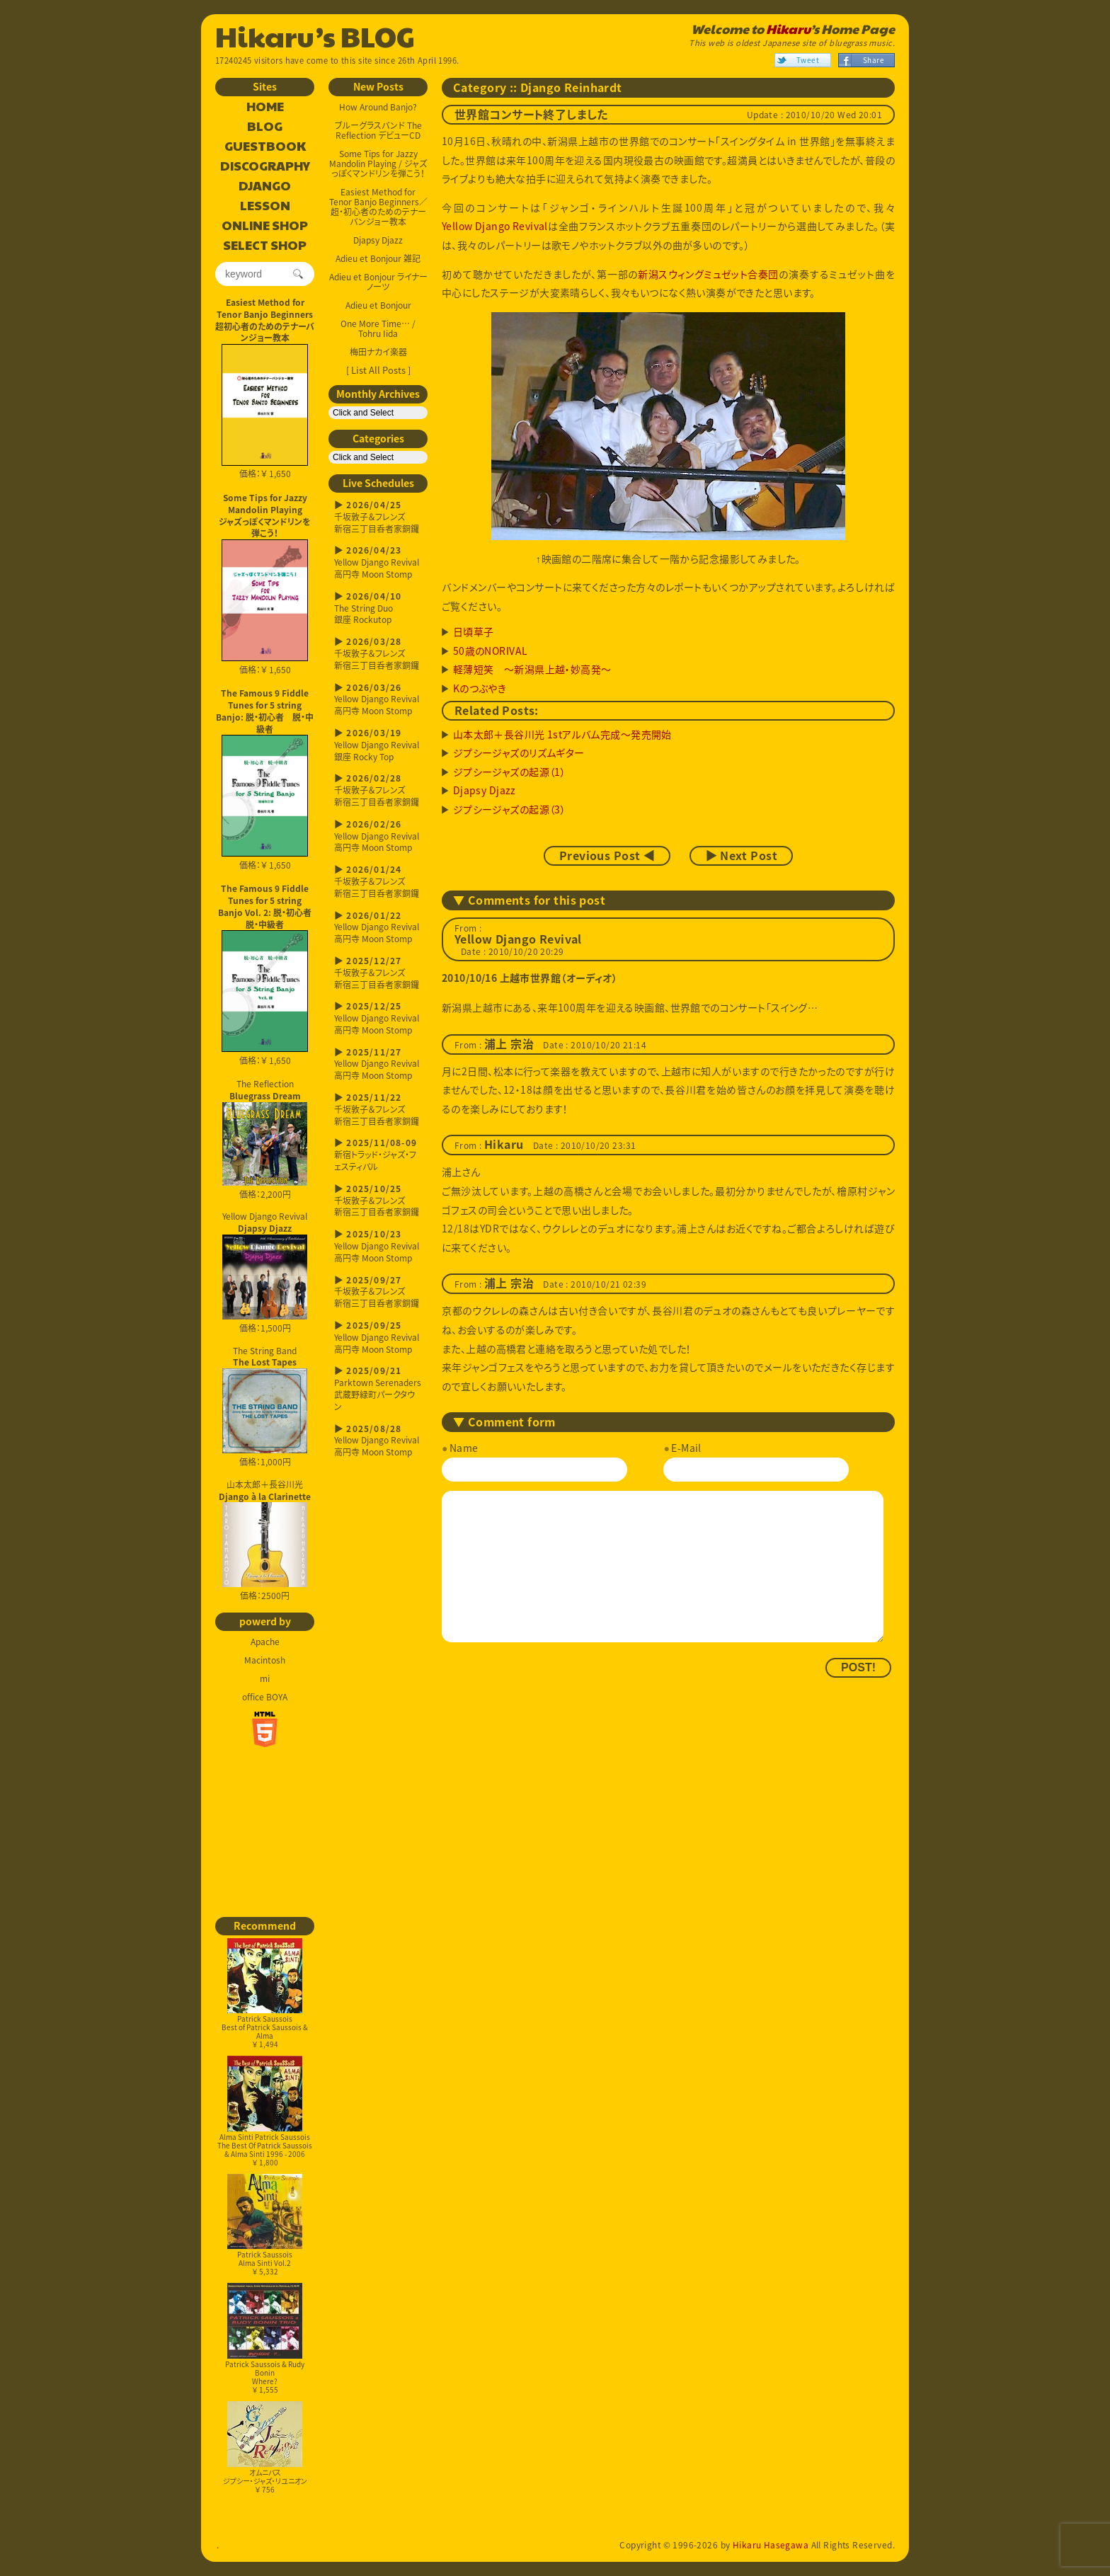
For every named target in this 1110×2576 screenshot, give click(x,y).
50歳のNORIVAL (490, 650)
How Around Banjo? (378, 107)
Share (873, 60)
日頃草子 (473, 631)
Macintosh (264, 1660)
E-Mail (686, 1448)
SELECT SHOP (265, 245)
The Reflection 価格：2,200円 (264, 1139)
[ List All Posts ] (378, 370)
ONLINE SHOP (265, 226)
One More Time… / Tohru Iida (378, 328)
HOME (265, 107)
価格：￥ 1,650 (265, 412)
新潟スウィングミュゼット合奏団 (708, 274)
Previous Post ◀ (607, 855)
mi (265, 1678)
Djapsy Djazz (378, 240)
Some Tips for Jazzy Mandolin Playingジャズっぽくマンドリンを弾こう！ (265, 515)
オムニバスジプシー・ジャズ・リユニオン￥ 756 (265, 2448)
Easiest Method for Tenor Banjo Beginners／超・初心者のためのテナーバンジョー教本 (378, 206)
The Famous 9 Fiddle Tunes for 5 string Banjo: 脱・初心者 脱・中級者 (265, 711)
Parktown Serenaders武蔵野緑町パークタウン (378, 1388)
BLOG (264, 126)
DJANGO (265, 186)
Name (464, 1448)
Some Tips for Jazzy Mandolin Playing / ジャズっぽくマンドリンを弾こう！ (378, 163)
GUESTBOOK (265, 146)
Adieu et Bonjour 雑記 (378, 258)
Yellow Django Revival (495, 226)
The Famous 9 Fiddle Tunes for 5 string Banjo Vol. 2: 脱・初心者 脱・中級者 (266, 906)
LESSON (265, 206)
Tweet (807, 60)
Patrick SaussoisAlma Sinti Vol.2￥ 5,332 (264, 2225)
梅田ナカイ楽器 (378, 351)
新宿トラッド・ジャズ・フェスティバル (378, 1155)
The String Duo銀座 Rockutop (378, 608)
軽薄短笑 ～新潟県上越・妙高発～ (532, 669)
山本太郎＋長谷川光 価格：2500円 (265, 1540)
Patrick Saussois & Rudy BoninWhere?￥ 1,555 (264, 2338)
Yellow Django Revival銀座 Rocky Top (378, 745)
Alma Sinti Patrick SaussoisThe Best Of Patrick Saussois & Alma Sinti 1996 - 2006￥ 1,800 (264, 2111)
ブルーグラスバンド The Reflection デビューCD (378, 130)
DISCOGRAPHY (265, 166)
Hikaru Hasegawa (770, 2544)
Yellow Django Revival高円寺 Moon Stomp (378, 562)
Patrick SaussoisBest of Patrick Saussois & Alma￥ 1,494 (265, 1993)
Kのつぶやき (480, 688)
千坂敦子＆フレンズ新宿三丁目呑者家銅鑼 (378, 517)
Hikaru (788, 29)
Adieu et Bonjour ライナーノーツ (378, 281)
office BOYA (264, 1696)
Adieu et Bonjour (378, 305)
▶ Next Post (741, 855)
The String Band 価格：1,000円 (264, 1406)
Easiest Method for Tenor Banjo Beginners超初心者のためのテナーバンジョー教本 (264, 320)
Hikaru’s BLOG (315, 35)
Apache (265, 1641)
